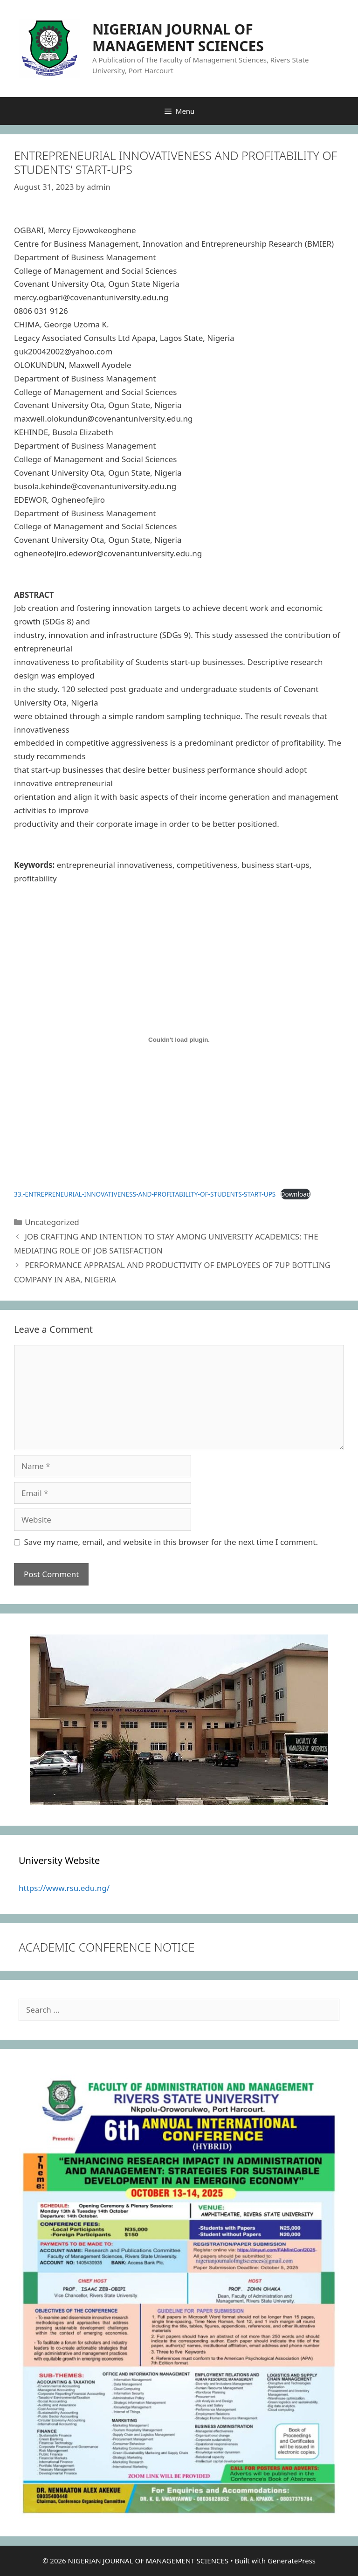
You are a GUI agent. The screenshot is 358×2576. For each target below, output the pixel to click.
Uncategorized (52, 1222)
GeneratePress (292, 2560)
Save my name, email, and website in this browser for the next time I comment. (171, 1542)
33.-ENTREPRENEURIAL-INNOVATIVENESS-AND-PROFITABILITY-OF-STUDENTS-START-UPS (144, 1194)
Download (296, 1194)
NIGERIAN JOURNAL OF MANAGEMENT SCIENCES (178, 37)
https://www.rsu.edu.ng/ (64, 1888)
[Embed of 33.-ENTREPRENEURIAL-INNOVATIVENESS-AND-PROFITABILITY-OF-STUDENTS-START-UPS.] (179, 1039)
